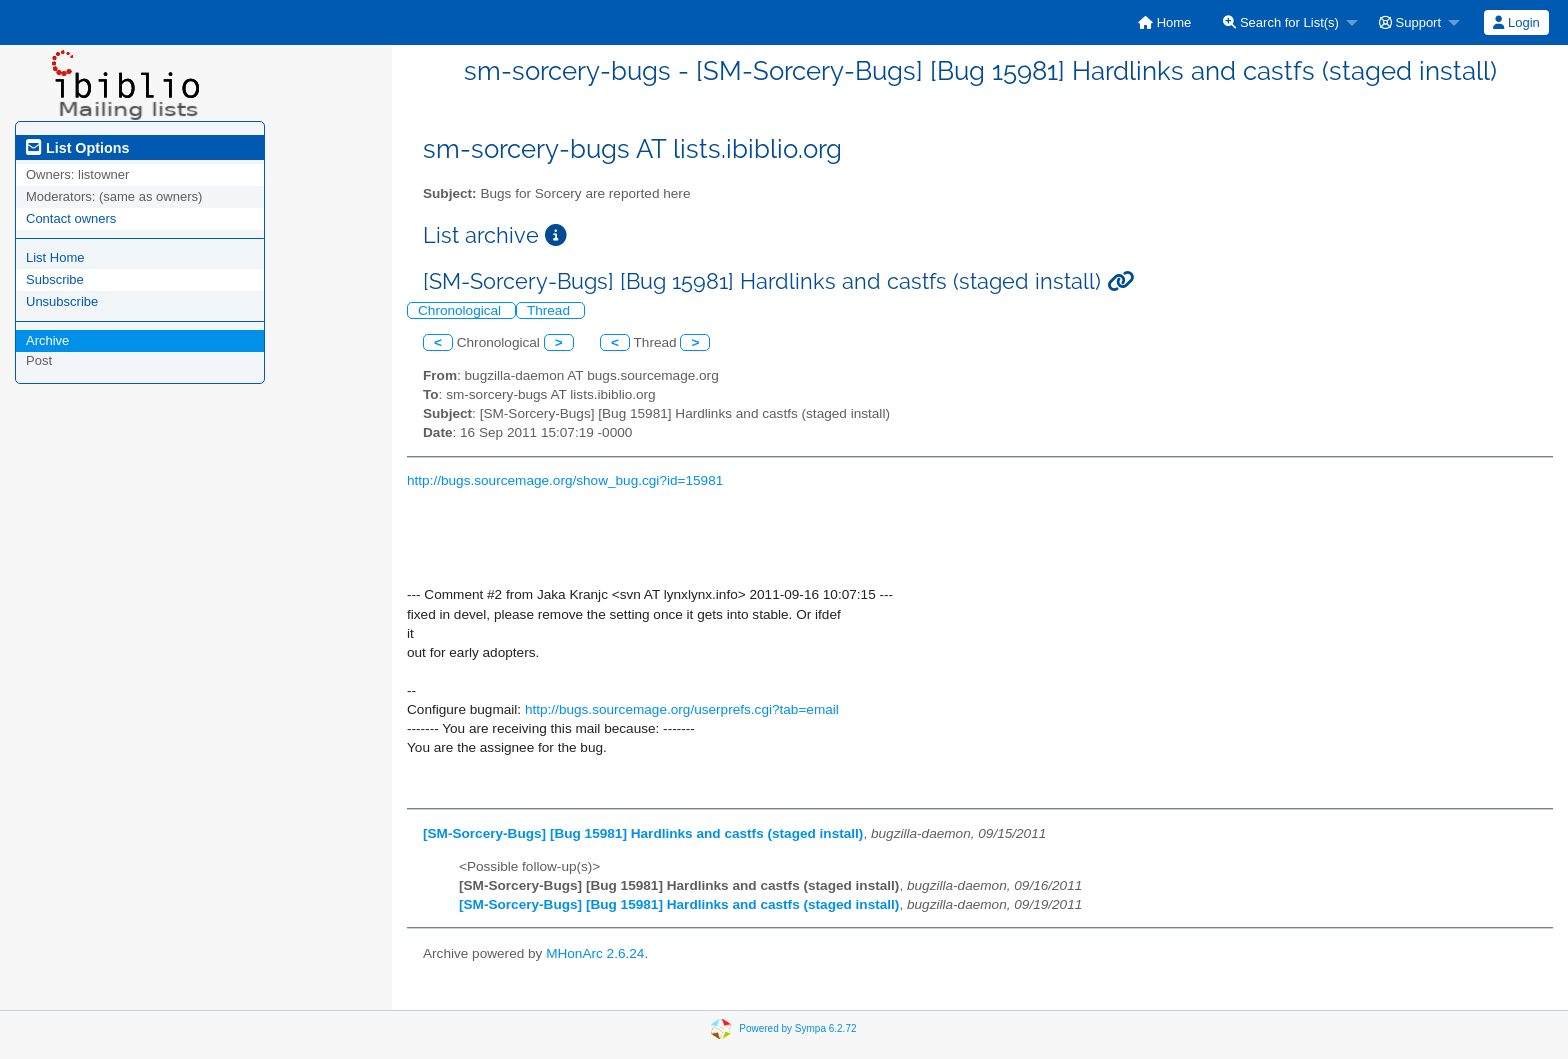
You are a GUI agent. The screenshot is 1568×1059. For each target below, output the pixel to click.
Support (1410, 22)
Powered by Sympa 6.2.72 (797, 1028)
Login (1516, 22)
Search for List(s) (1281, 22)
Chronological (461, 310)
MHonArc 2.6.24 (595, 953)
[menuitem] (1164, 22)
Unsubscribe (62, 301)
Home (1164, 22)
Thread (550, 310)
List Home (55, 257)
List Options (77, 148)
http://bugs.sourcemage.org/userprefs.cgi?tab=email (682, 709)
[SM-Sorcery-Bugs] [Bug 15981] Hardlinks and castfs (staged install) (643, 833)
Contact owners (71, 218)
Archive (47, 340)
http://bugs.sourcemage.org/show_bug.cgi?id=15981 (565, 480)
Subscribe (55, 279)
